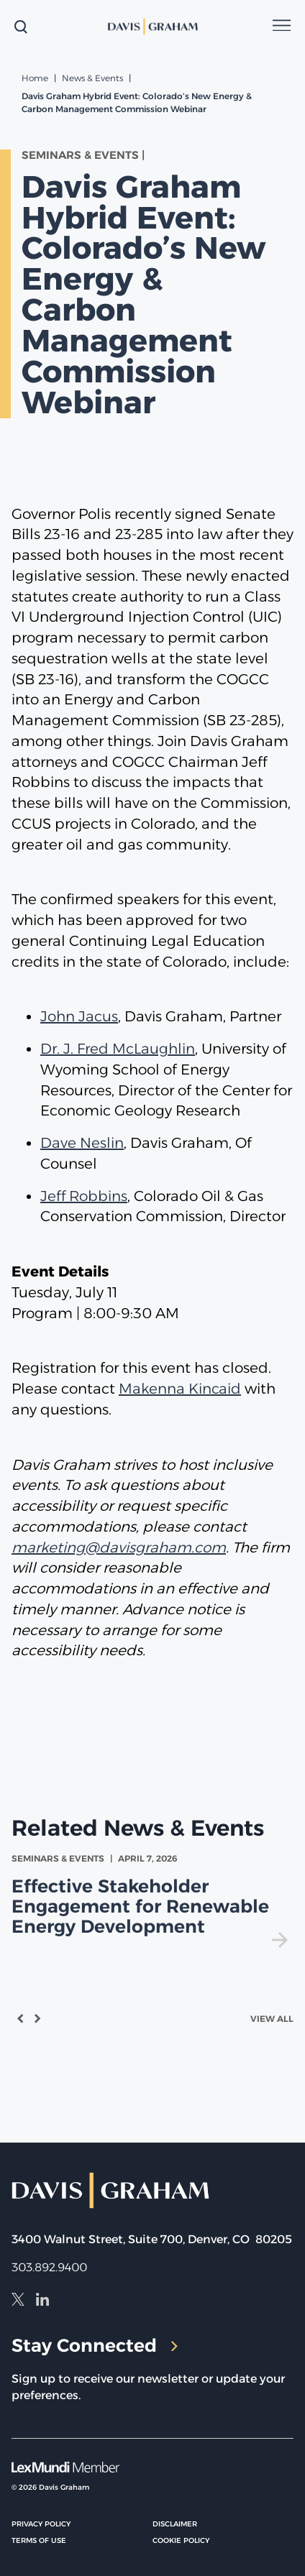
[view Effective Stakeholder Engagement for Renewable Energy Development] (152, 1900)
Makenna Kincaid (180, 1388)
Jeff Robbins (83, 1196)
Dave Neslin (82, 1142)
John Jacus (79, 1016)
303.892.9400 (49, 2267)
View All (271, 2018)
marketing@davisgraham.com (119, 1547)
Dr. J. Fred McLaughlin (117, 1048)
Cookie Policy (180, 2540)
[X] (18, 2301)
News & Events (92, 78)
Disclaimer (174, 2524)
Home (35, 78)
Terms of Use (39, 2540)
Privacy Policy (41, 2524)
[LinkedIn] (42, 2301)
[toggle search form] (21, 27)
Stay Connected (95, 2345)
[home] (152, 27)
